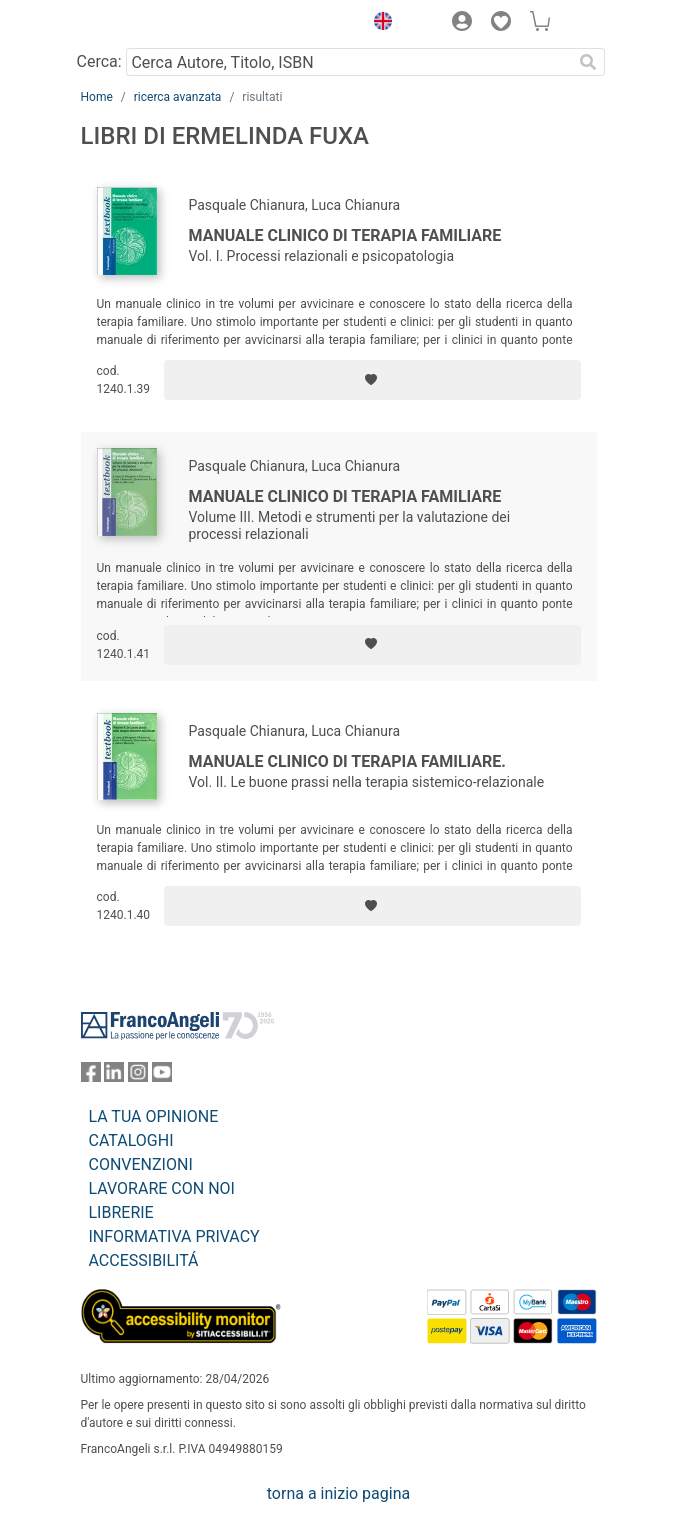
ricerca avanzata (178, 97)
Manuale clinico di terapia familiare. (348, 761)
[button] (379, 24)
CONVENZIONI (141, 1164)
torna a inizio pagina (338, 1493)
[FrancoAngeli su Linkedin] (114, 1076)
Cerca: (99, 61)
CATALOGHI (131, 1140)
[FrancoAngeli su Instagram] (138, 1076)
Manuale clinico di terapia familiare (345, 235)
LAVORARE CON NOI (162, 1188)
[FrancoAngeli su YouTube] (162, 1076)
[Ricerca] (589, 62)
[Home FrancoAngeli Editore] (148, 24)
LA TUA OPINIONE (154, 1116)
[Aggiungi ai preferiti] (372, 380)
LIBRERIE (121, 1212)
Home (97, 97)
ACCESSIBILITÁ (144, 1260)
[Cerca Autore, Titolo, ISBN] (349, 62)
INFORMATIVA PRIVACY (174, 1236)
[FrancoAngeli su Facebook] (91, 1076)
